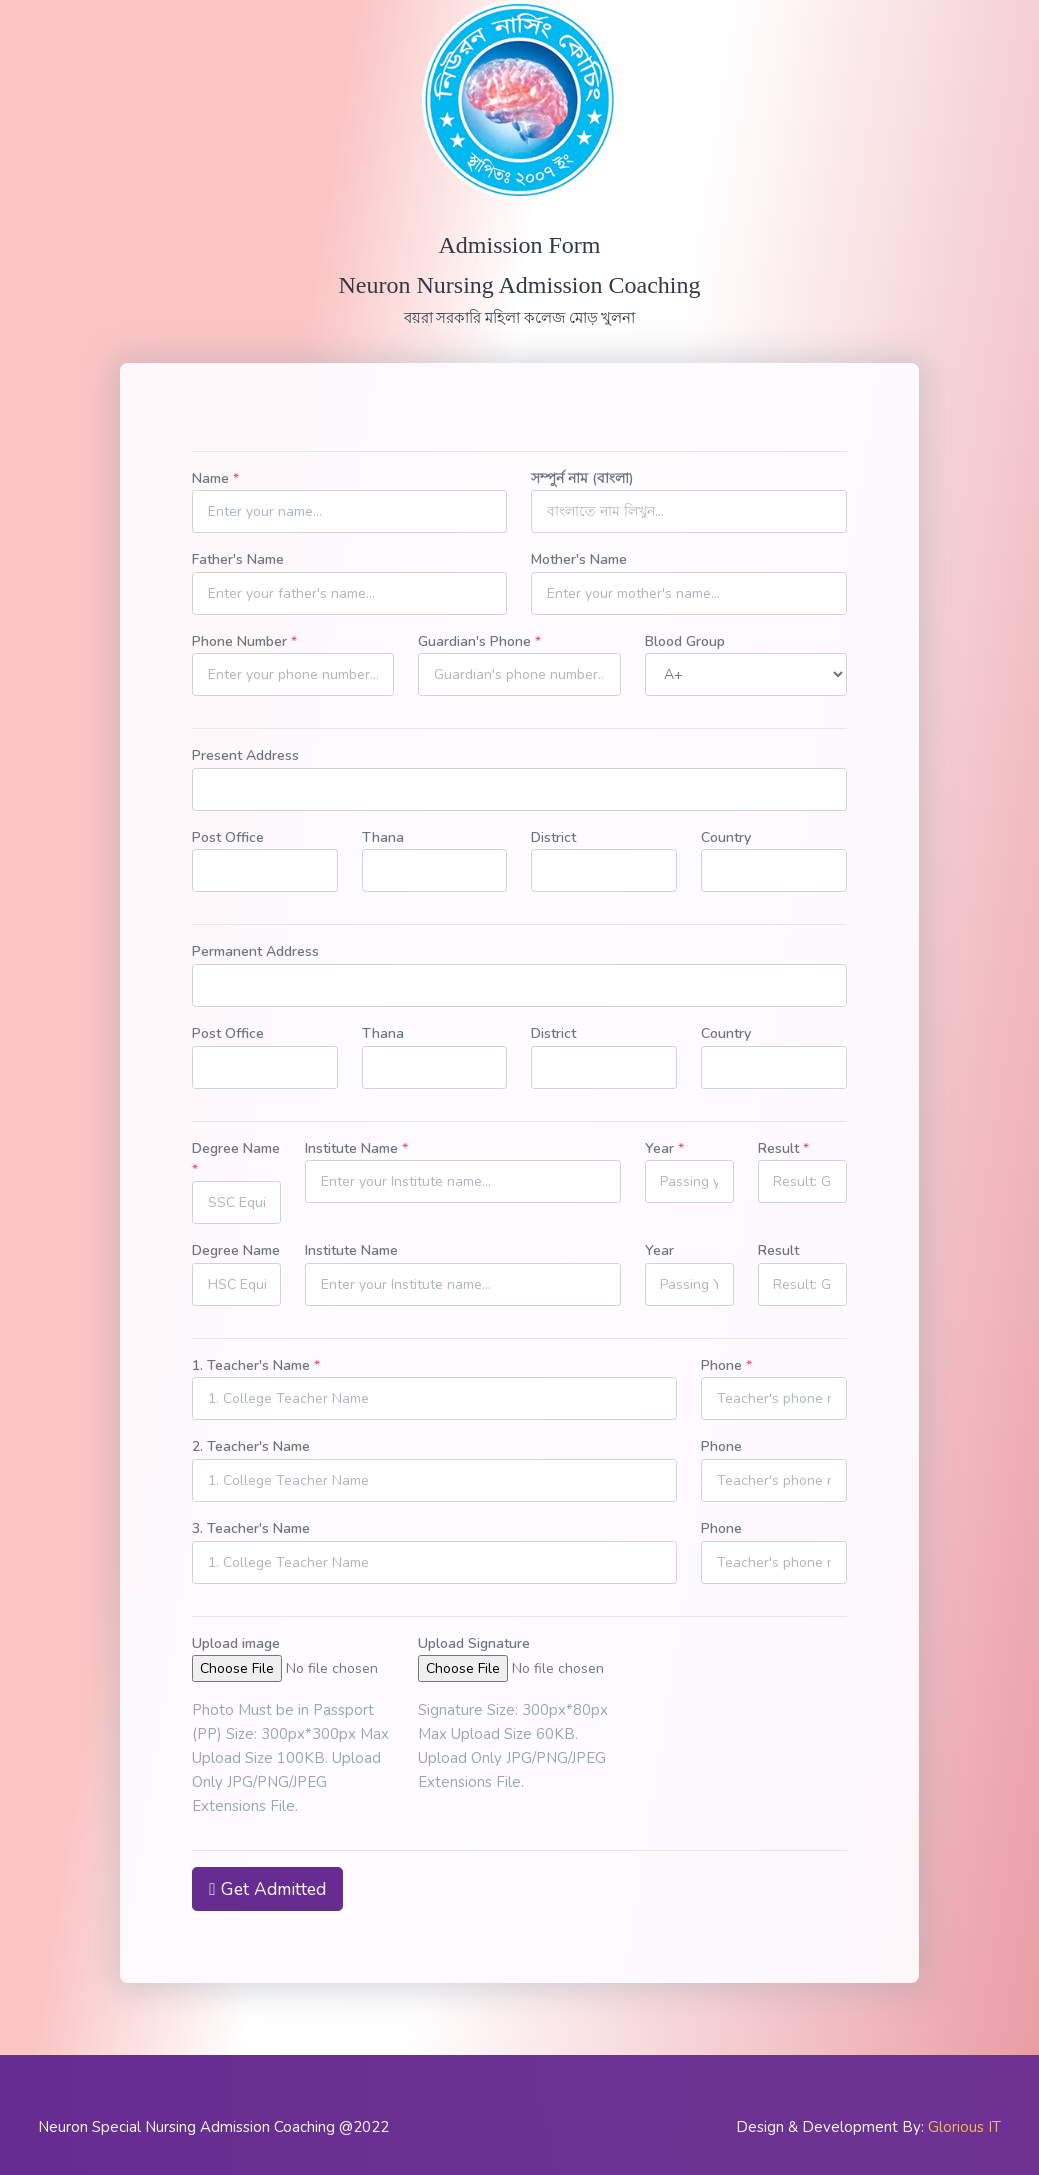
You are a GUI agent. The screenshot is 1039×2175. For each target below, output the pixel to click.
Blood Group (685, 641)
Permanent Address (255, 951)
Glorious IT (964, 2127)
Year (664, 1148)
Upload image (236, 1643)
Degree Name (236, 1159)
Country (726, 837)
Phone (726, 1365)
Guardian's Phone (479, 641)
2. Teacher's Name (251, 1446)
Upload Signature (474, 1643)
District (553, 837)
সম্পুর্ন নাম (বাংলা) (582, 478)
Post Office (228, 837)
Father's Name (238, 559)
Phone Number (244, 641)
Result (783, 1148)
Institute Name (356, 1148)
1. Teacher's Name (256, 1365)
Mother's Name (579, 559)
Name (215, 478)
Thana (383, 837)
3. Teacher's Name (251, 1528)
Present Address (245, 755)
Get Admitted (267, 1889)
